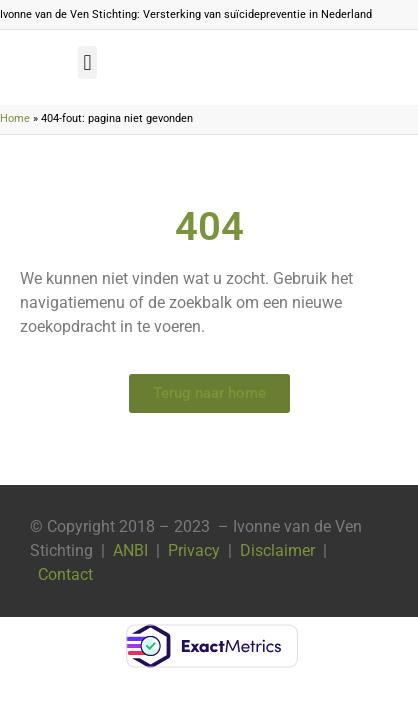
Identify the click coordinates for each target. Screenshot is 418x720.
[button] (87, 62)
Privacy (194, 550)
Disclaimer (277, 550)
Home (15, 118)
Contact (65, 574)
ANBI (130, 550)
